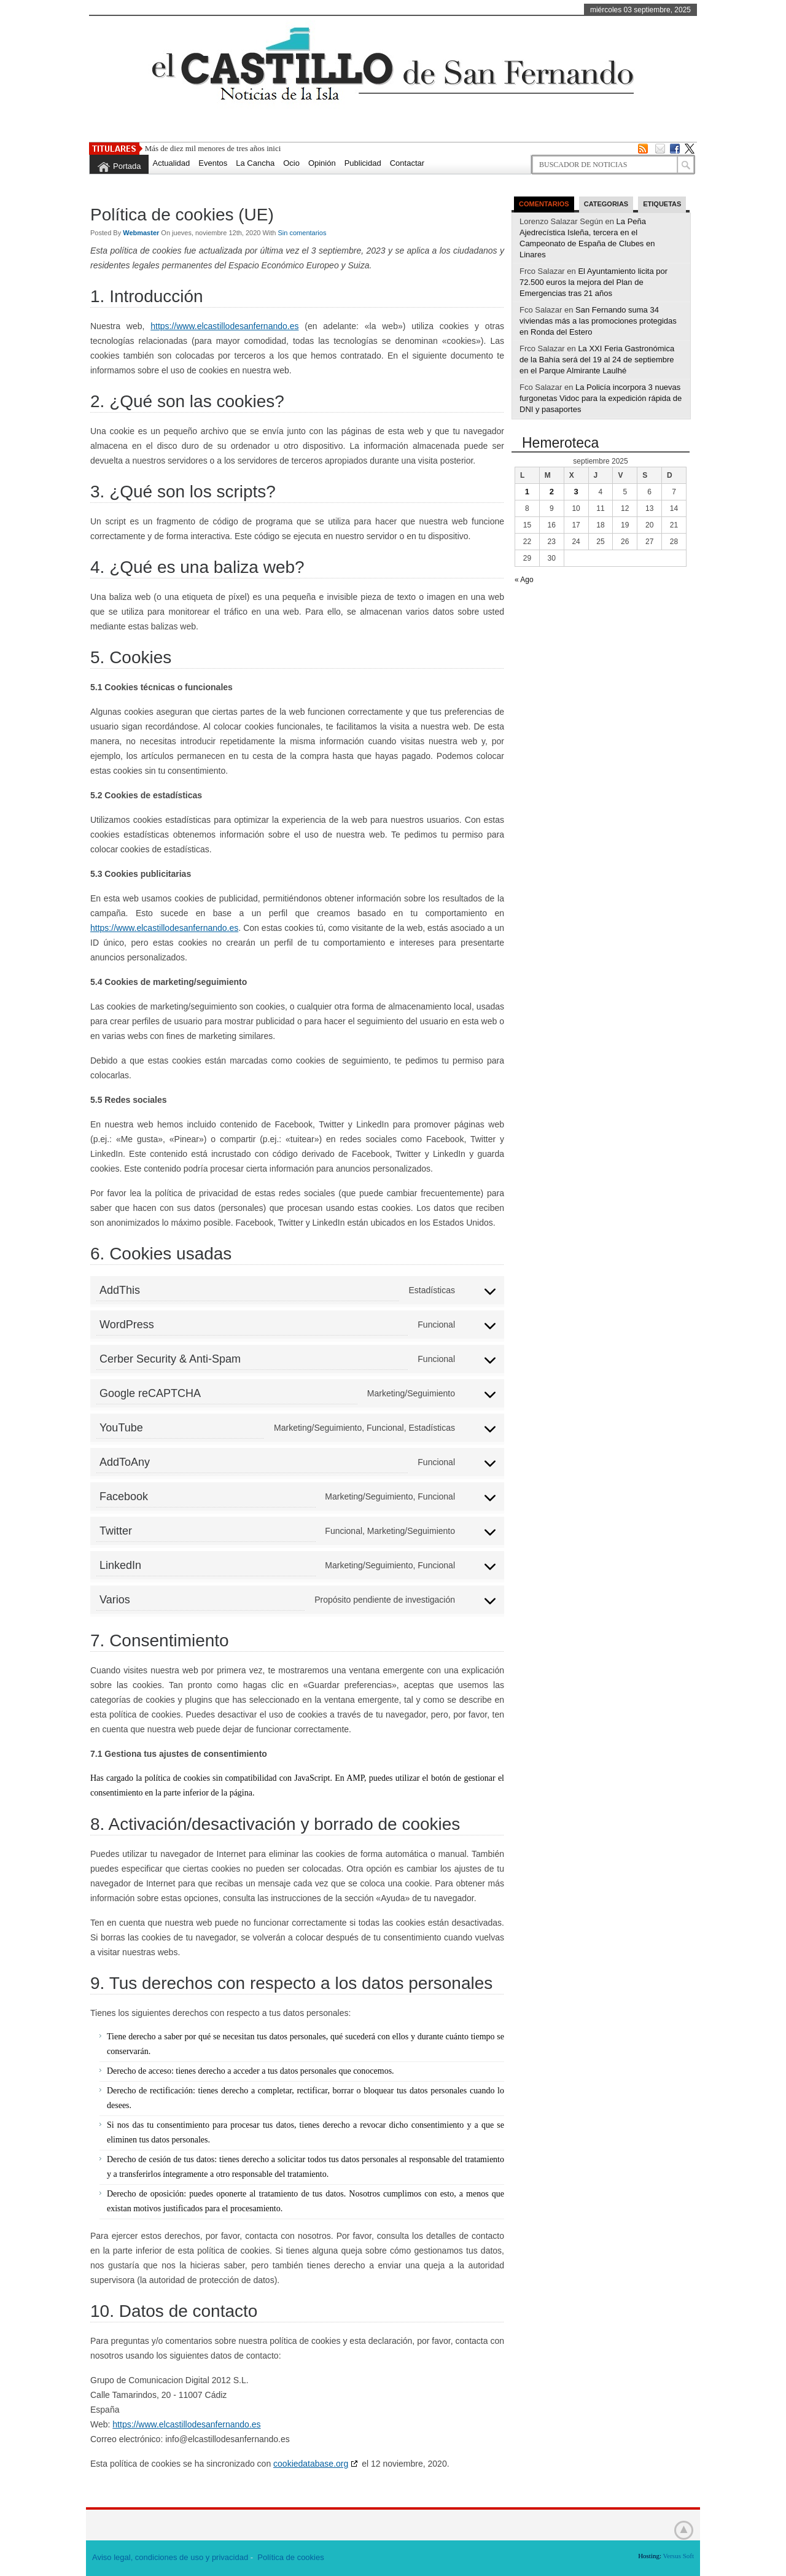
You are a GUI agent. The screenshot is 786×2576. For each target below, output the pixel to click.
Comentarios (544, 204)
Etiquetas (662, 204)
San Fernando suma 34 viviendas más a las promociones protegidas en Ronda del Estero (598, 321)
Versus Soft (678, 2555)
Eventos (212, 163)
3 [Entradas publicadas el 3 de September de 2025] (576, 491)
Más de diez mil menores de (190, 148)
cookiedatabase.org (310, 2464)
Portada (127, 166)
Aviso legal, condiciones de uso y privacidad (170, 2557)
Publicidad (362, 163)
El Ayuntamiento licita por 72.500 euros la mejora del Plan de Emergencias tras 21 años (593, 282)
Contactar (407, 163)
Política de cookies (290, 2557)
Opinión (322, 163)
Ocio (291, 163)
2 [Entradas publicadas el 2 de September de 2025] (552, 491)
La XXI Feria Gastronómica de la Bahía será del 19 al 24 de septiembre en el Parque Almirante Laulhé (596, 359)
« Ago (524, 579)
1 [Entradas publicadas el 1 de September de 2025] (527, 491)
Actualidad (171, 163)
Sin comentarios (302, 232)
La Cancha (255, 163)
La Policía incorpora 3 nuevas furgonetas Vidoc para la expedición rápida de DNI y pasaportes (600, 398)
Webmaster (142, 232)
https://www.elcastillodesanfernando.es (224, 326)
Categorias (606, 204)
